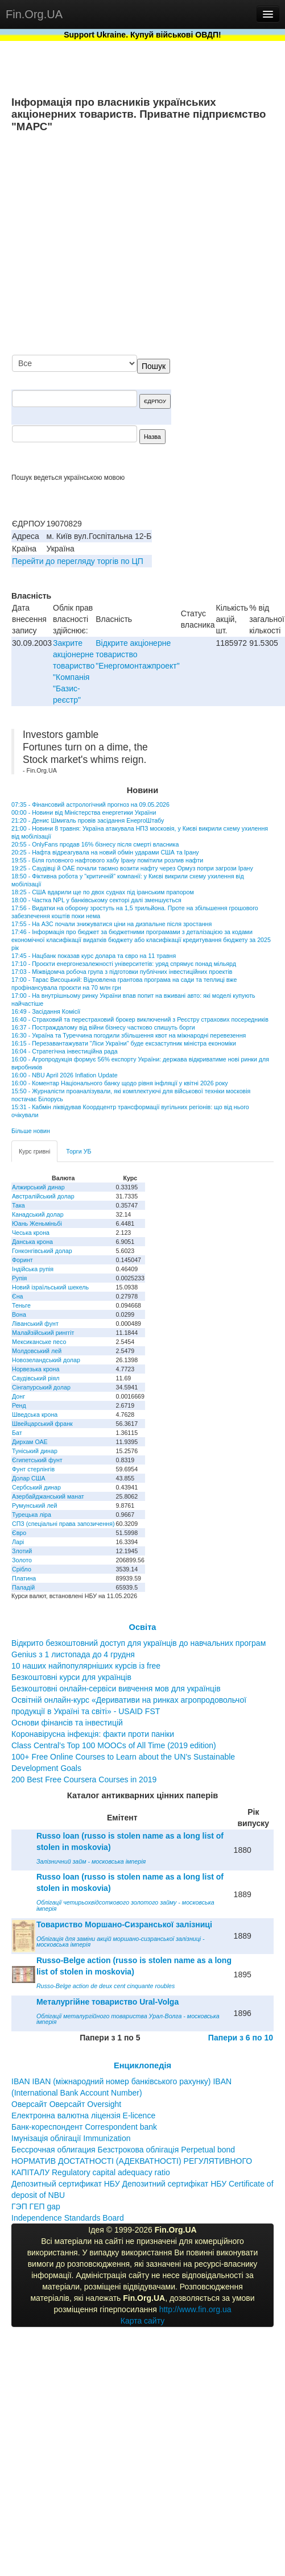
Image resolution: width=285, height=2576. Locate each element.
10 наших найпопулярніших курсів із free (85, 1665)
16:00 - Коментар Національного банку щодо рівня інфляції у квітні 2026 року (119, 1083)
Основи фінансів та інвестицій (67, 1722)
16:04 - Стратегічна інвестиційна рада (64, 1051)
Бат (17, 1432)
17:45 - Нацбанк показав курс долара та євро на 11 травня (93, 955)
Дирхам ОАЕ (30, 1441)
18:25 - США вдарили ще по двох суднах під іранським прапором (102, 892)
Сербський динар (36, 1487)
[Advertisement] (167, 244)
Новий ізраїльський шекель (50, 1287)
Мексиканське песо (39, 1341)
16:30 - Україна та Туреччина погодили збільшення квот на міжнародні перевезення (128, 1035)
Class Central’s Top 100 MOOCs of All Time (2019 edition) (113, 1745)
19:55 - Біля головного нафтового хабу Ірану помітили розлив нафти (107, 860)
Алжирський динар (38, 1187)
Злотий (22, 1551)
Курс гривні (34, 1151)
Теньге (21, 1305)
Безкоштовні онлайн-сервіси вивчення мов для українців (116, 1688)
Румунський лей (34, 1505)
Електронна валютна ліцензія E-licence (83, 2115)
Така (18, 1205)
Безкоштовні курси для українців (71, 1677)
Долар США (29, 1478)
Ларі (18, 1541)
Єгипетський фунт (37, 1460)
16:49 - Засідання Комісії (45, 1011)
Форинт (22, 1259)
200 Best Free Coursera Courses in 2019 (83, 1779)
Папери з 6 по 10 (240, 2037)
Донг (18, 1396)
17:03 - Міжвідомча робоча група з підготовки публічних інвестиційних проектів (121, 971)
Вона (19, 1314)
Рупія (19, 1278)
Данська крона (32, 1241)
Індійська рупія (32, 1269)
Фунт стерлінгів (33, 1469)
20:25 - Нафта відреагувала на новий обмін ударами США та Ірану (105, 852)
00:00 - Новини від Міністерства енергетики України (83, 812)
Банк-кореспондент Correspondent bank (84, 2126)
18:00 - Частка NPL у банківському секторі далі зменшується (96, 900)
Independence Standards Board (67, 2217)
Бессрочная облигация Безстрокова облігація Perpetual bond (123, 2149)
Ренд (19, 1405)
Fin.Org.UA (34, 14)
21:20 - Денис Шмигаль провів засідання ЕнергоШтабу (87, 820)
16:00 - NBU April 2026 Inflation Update (64, 1075)
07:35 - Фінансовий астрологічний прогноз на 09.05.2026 (90, 804)
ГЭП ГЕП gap (35, 2206)
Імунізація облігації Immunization (71, 2138)
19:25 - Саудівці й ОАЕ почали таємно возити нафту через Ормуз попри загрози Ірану (132, 868)
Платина (24, 1578)
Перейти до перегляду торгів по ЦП (77, 561)
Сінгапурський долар (41, 1387)
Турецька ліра (31, 1514)
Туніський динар (34, 1450)
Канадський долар (38, 1214)
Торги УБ (78, 1151)
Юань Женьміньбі (37, 1223)
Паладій (23, 1587)
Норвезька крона (35, 1369)
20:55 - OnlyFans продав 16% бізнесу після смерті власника (95, 844)
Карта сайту (143, 2320)
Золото (22, 1560)
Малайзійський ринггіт (43, 1332)
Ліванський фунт (35, 1323)
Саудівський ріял (35, 1378)
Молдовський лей (36, 1350)
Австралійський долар (43, 1196)
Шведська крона (34, 1414)
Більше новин (30, 1130)
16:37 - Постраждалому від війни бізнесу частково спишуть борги (103, 1027)
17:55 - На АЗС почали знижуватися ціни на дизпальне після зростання (111, 923)
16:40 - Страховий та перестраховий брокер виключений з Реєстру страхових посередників (140, 1019)
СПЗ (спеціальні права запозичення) (63, 1523)
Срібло (21, 1569)
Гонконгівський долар (42, 1250)
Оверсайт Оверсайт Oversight (66, 2104)
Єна (17, 1296)
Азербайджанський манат (48, 1496)
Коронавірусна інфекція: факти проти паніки (92, 1734)
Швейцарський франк (42, 1423)
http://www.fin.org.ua (195, 2309)
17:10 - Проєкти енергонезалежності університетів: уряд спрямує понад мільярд (123, 963)
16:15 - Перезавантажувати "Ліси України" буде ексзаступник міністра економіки (123, 1043)
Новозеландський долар (46, 1360)
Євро (19, 1532)
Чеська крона (30, 1232)
